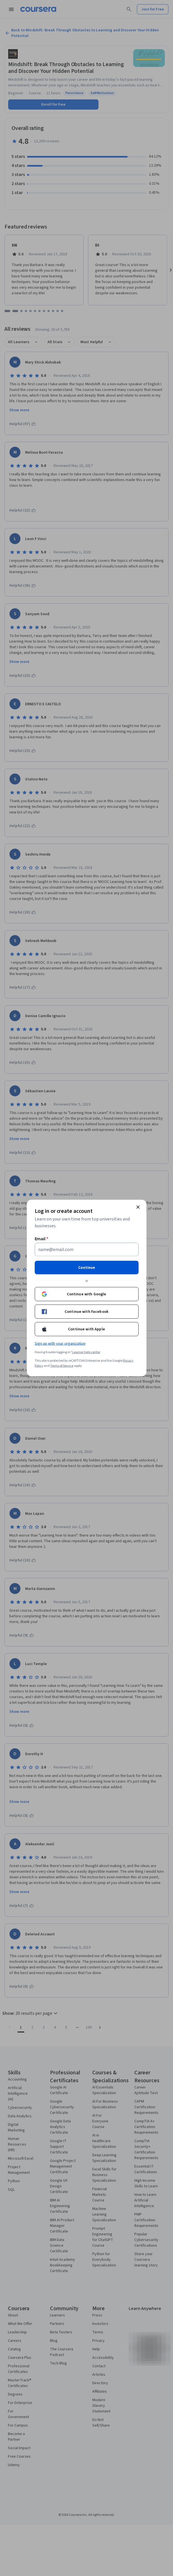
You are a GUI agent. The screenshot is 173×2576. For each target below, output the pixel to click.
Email (42, 1239)
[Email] (87, 1249)
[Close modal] (138, 1207)
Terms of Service (61, 1365)
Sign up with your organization (60, 1343)
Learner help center (86, 1352)
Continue (86, 1267)
